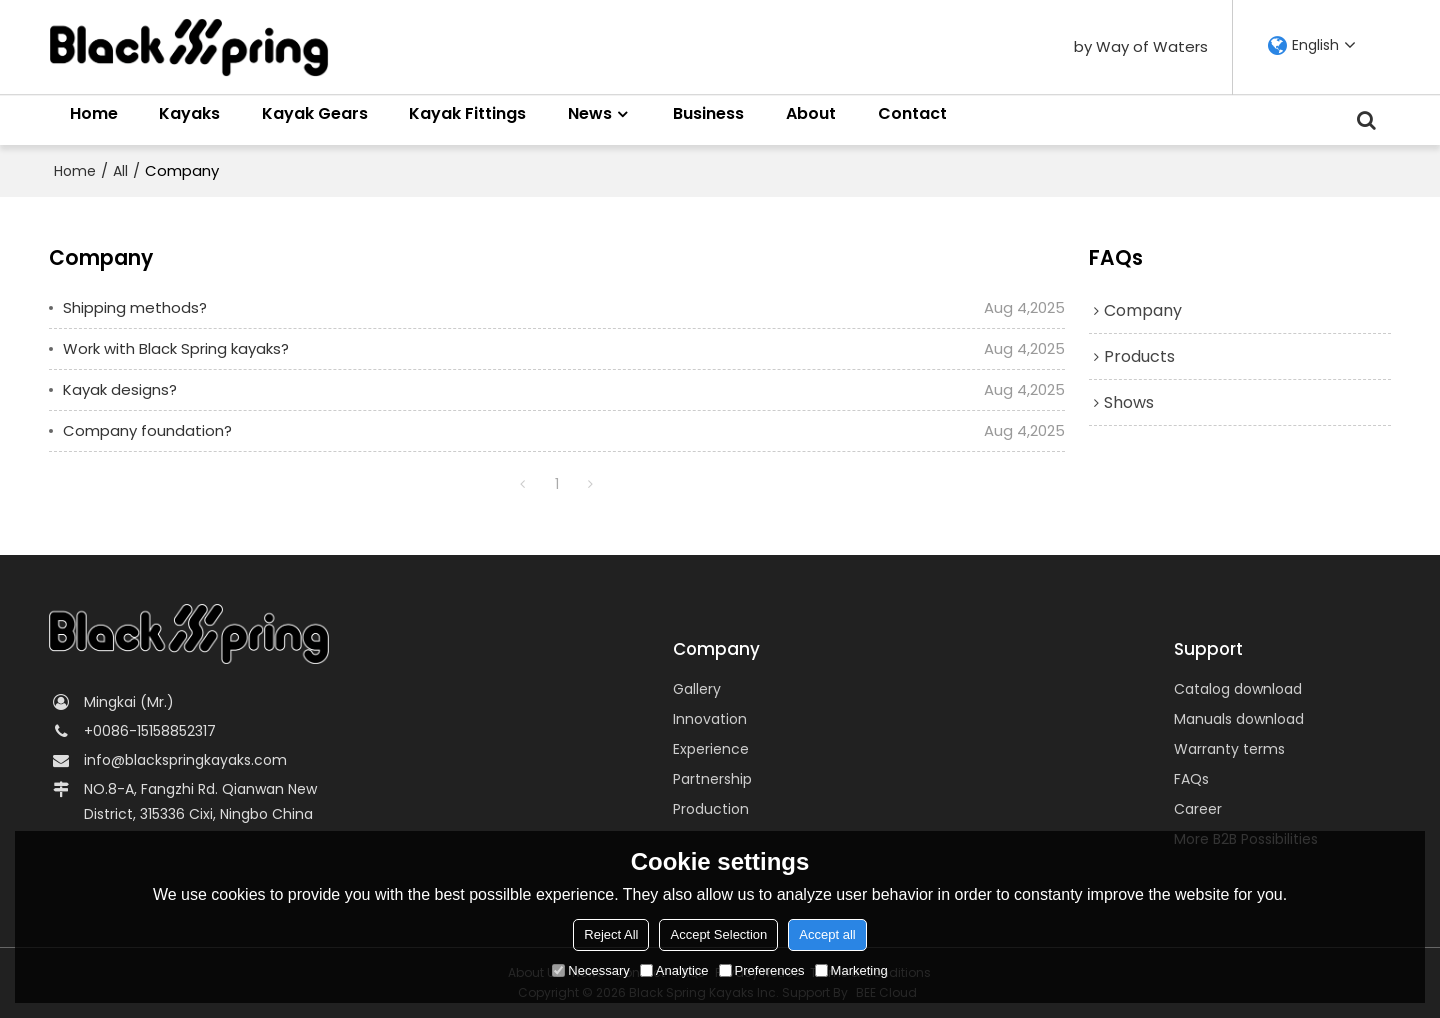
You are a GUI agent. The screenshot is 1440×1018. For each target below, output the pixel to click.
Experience (711, 749)
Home (94, 113)
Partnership (712, 779)
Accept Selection (718, 934)
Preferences (762, 970)
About (811, 113)
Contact (912, 113)
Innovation (710, 719)
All (120, 171)
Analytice (674, 970)
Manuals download (1239, 719)
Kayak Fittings (467, 113)
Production (711, 809)
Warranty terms (1229, 749)
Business (708, 113)
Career (1198, 809)
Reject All (611, 934)
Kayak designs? (120, 389)
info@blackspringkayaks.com (185, 760)
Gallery (697, 689)
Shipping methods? (135, 307)
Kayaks (189, 113)
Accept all (827, 934)
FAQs (1191, 779)
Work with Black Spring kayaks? (176, 348)
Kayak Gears (315, 113)
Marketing (851, 970)
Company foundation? (147, 430)
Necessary (590, 970)
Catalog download (1238, 689)
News (590, 113)
